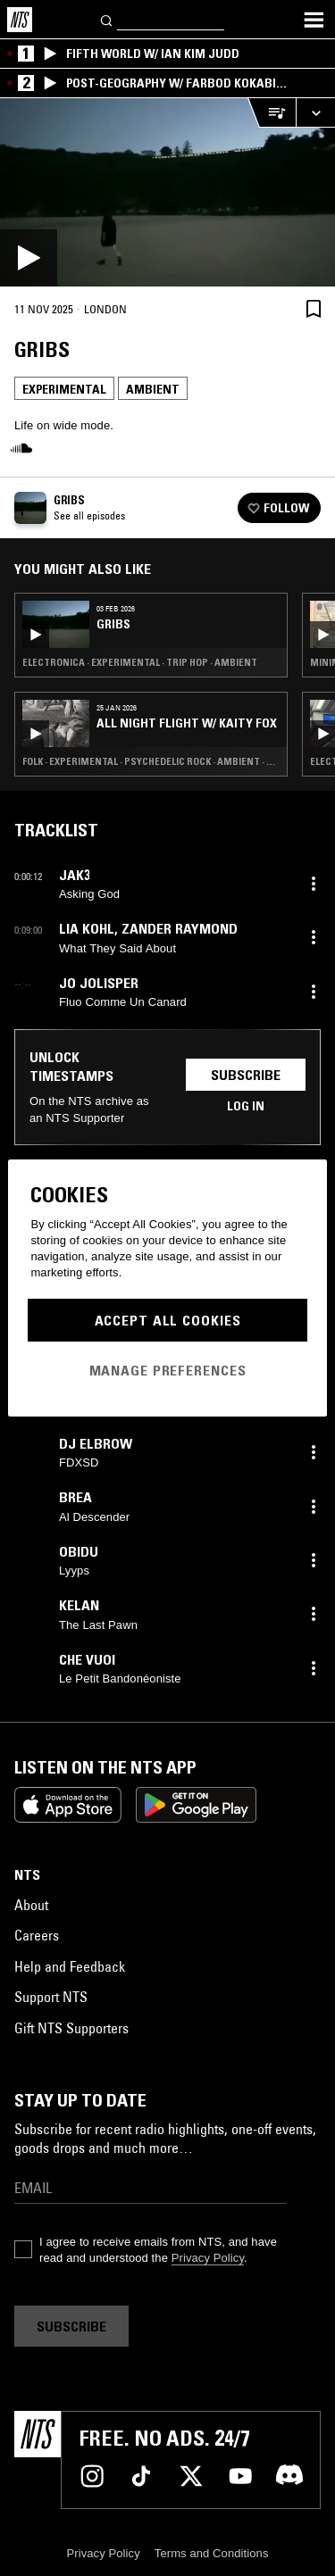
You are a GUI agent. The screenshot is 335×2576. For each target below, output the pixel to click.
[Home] (19, 19)
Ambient (153, 389)
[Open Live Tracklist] (271, 113)
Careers (36, 1935)
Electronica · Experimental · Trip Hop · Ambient (139, 662)
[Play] (167, 192)
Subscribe (246, 1075)
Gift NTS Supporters (71, 2028)
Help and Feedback (69, 1966)
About (31, 1905)
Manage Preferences (168, 1370)
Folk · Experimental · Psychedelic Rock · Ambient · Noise (151, 761)
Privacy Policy (208, 2257)
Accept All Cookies (168, 1320)
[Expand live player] (315, 113)
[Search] (107, 19)
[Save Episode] (313, 308)
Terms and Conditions (212, 2553)
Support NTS (51, 1997)
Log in (245, 1106)
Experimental (64, 389)
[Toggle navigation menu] (313, 19)
